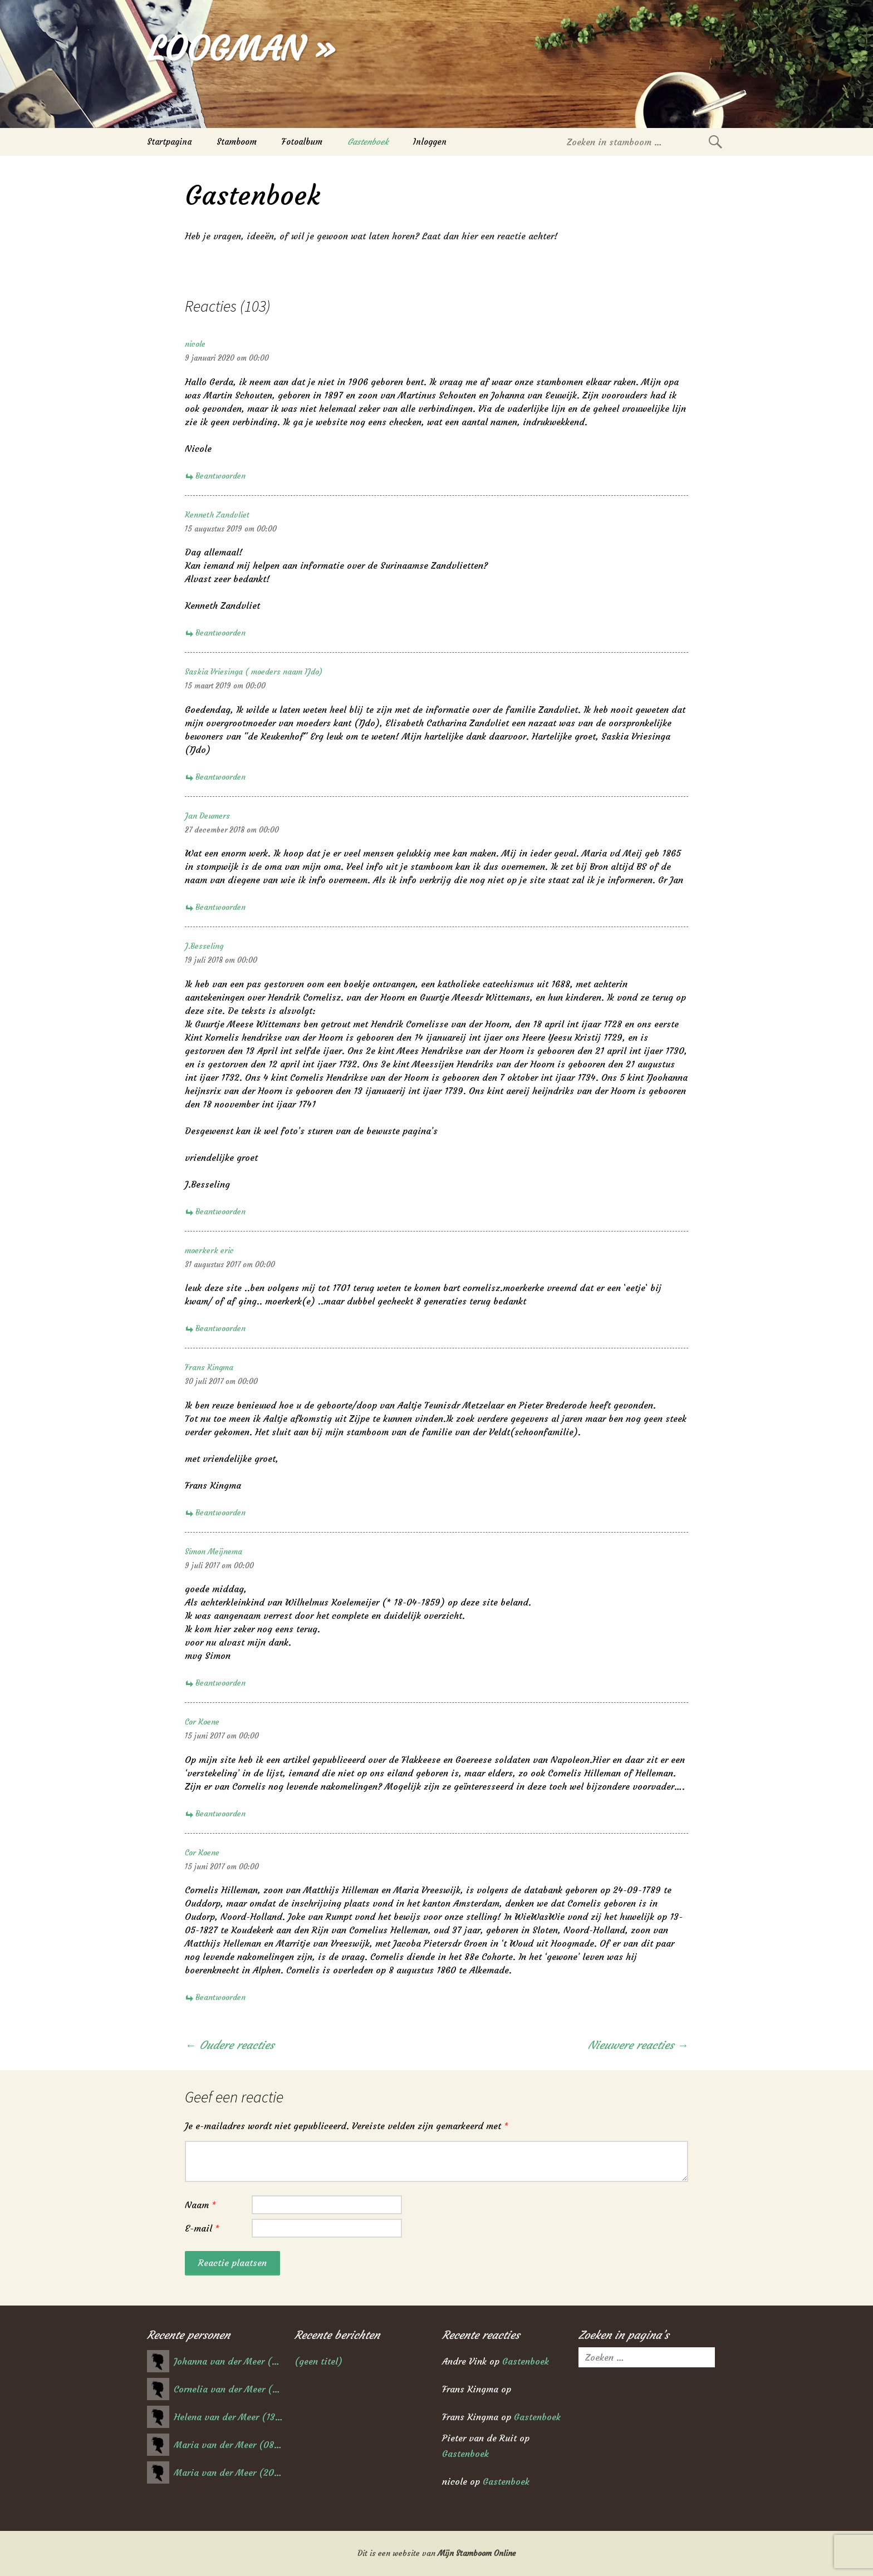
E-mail (202, 2228)
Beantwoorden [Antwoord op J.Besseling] (220, 1211)
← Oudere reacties (229, 2045)
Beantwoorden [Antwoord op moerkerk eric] (220, 1328)
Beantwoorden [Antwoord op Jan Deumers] (220, 907)
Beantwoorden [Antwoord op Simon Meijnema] (220, 1683)
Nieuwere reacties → (638, 2045)
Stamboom (237, 141)
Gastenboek (367, 141)
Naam (200, 2204)
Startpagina (169, 141)
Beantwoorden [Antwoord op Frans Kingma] (220, 1513)
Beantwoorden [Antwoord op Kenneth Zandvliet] (220, 633)
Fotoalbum (302, 141)
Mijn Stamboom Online (477, 2553)
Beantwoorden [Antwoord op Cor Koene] (220, 1814)
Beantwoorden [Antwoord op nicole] (220, 476)
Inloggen (430, 141)
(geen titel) (318, 2361)
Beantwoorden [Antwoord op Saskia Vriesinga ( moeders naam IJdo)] (220, 777)
